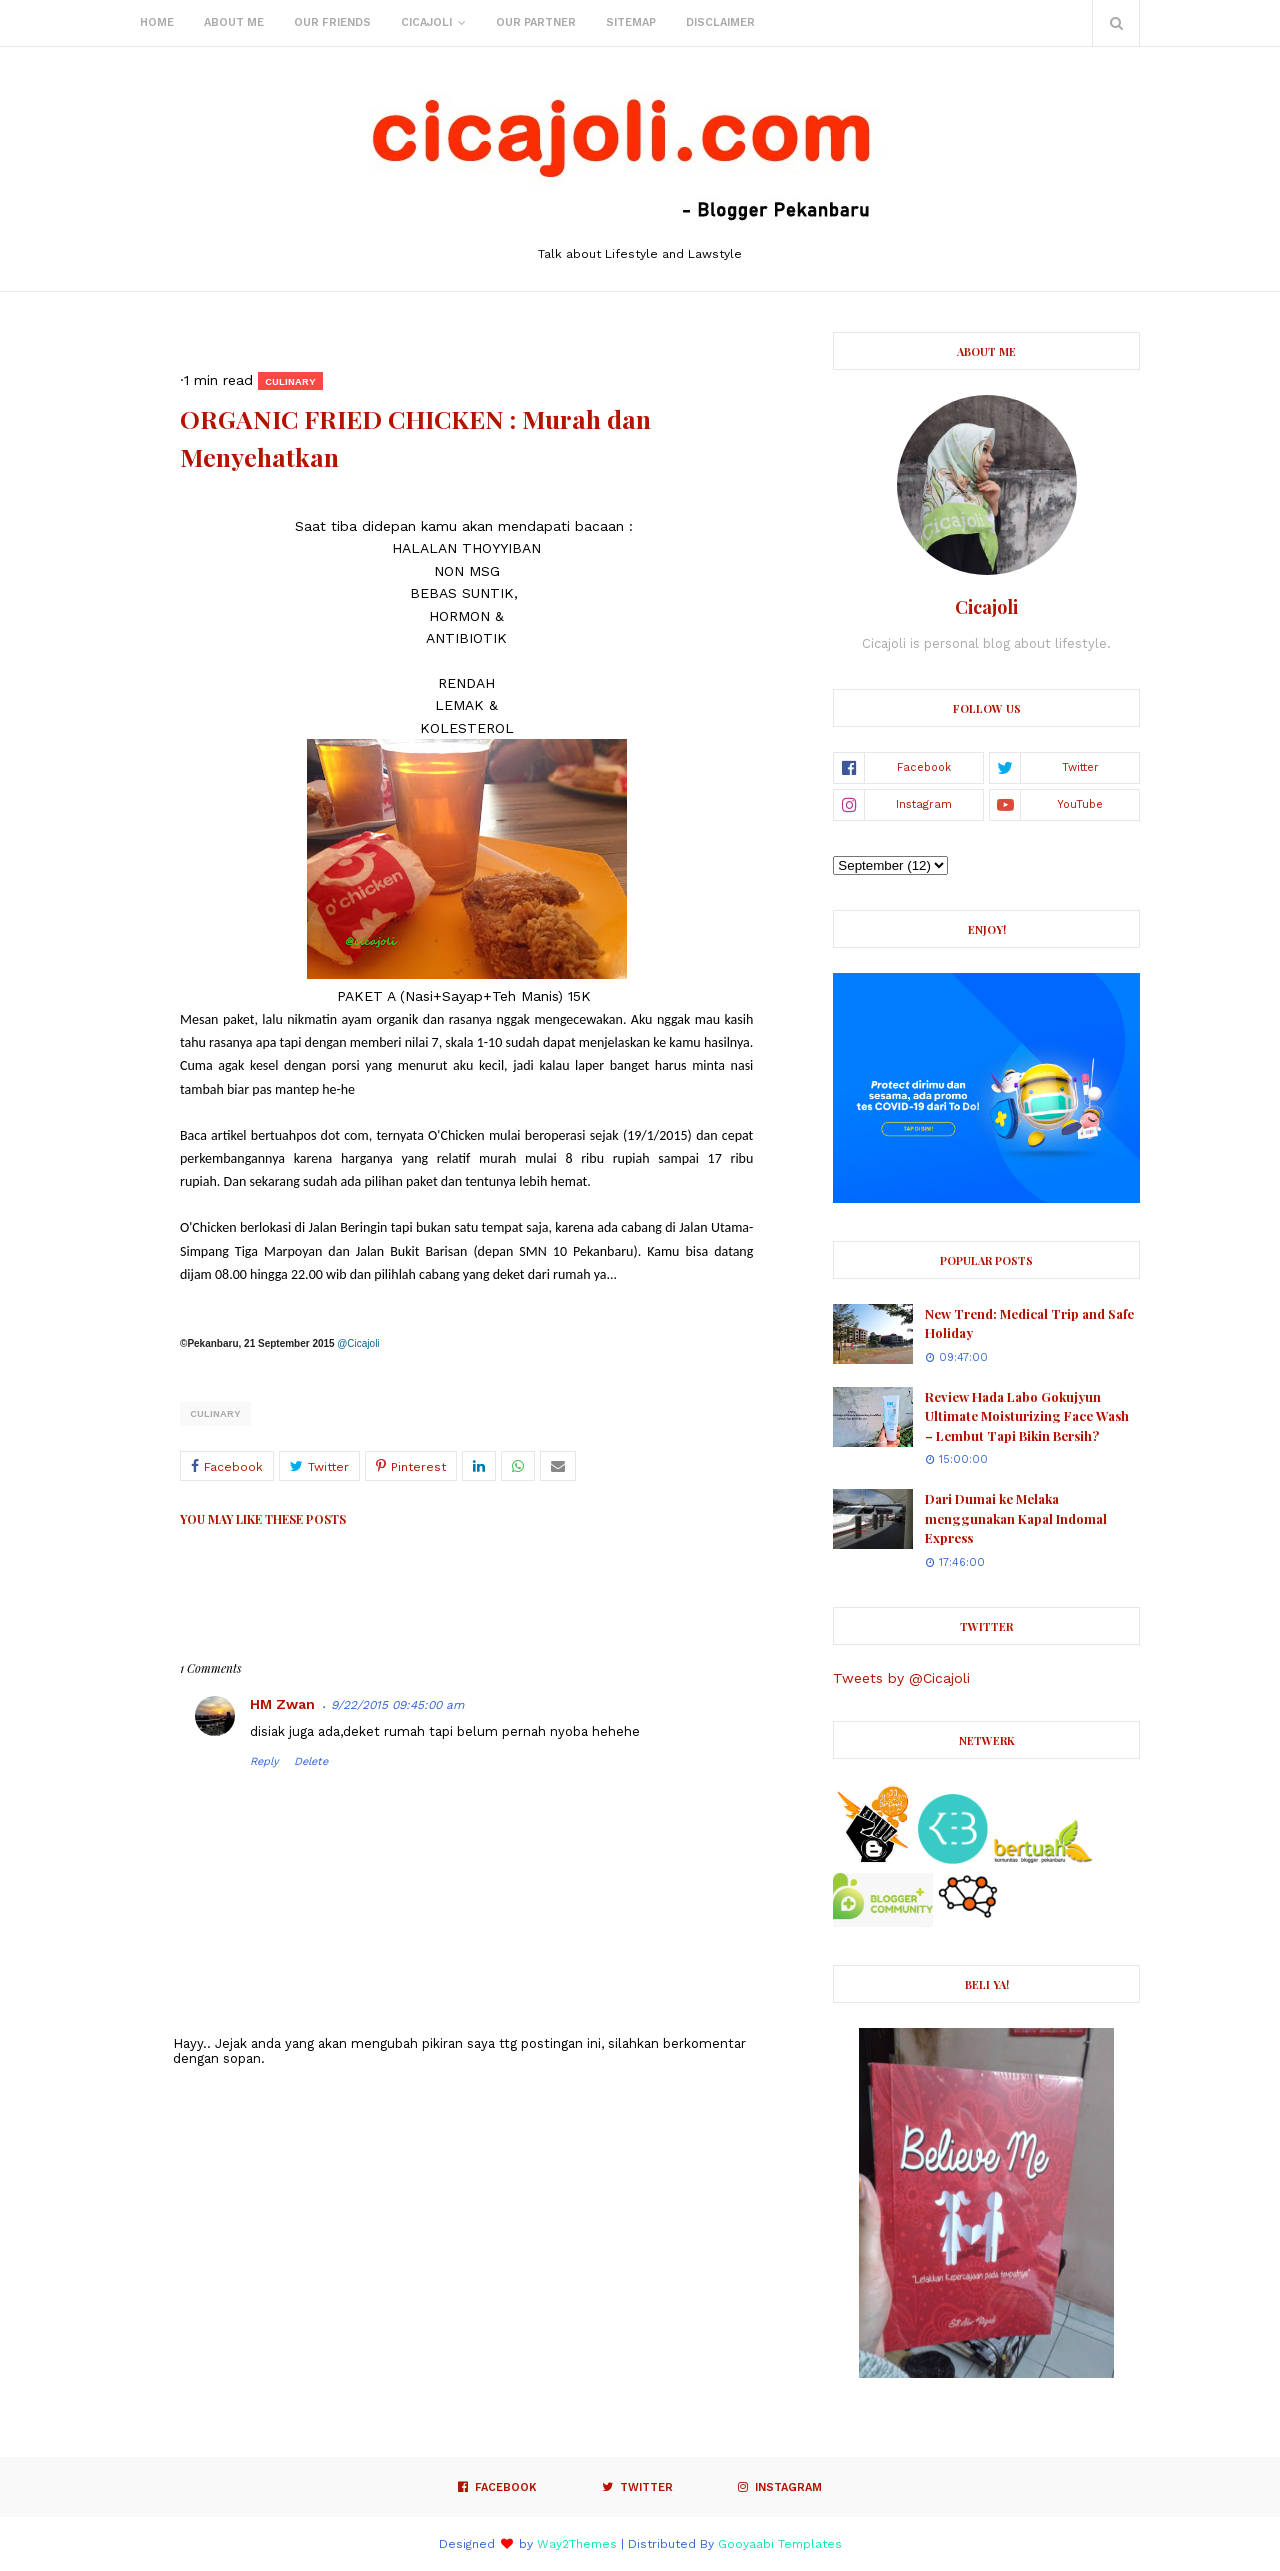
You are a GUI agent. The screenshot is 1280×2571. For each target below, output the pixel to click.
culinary (215, 1413)
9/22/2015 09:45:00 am (397, 1705)
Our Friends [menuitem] (332, 22)
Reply (264, 1761)
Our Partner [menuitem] (536, 22)
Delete (311, 1761)
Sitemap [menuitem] (631, 22)
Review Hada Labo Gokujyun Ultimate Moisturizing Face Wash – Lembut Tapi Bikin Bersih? (1027, 1416)
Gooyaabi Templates (780, 2544)
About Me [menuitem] (234, 22)
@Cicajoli (358, 1343)
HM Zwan (282, 1704)
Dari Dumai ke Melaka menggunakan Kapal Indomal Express (1016, 1518)
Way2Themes (577, 2544)
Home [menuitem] (157, 22)
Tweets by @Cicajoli (901, 1678)
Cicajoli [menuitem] (426, 22)
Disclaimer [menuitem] (720, 22)
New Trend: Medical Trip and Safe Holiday (1029, 1323)
